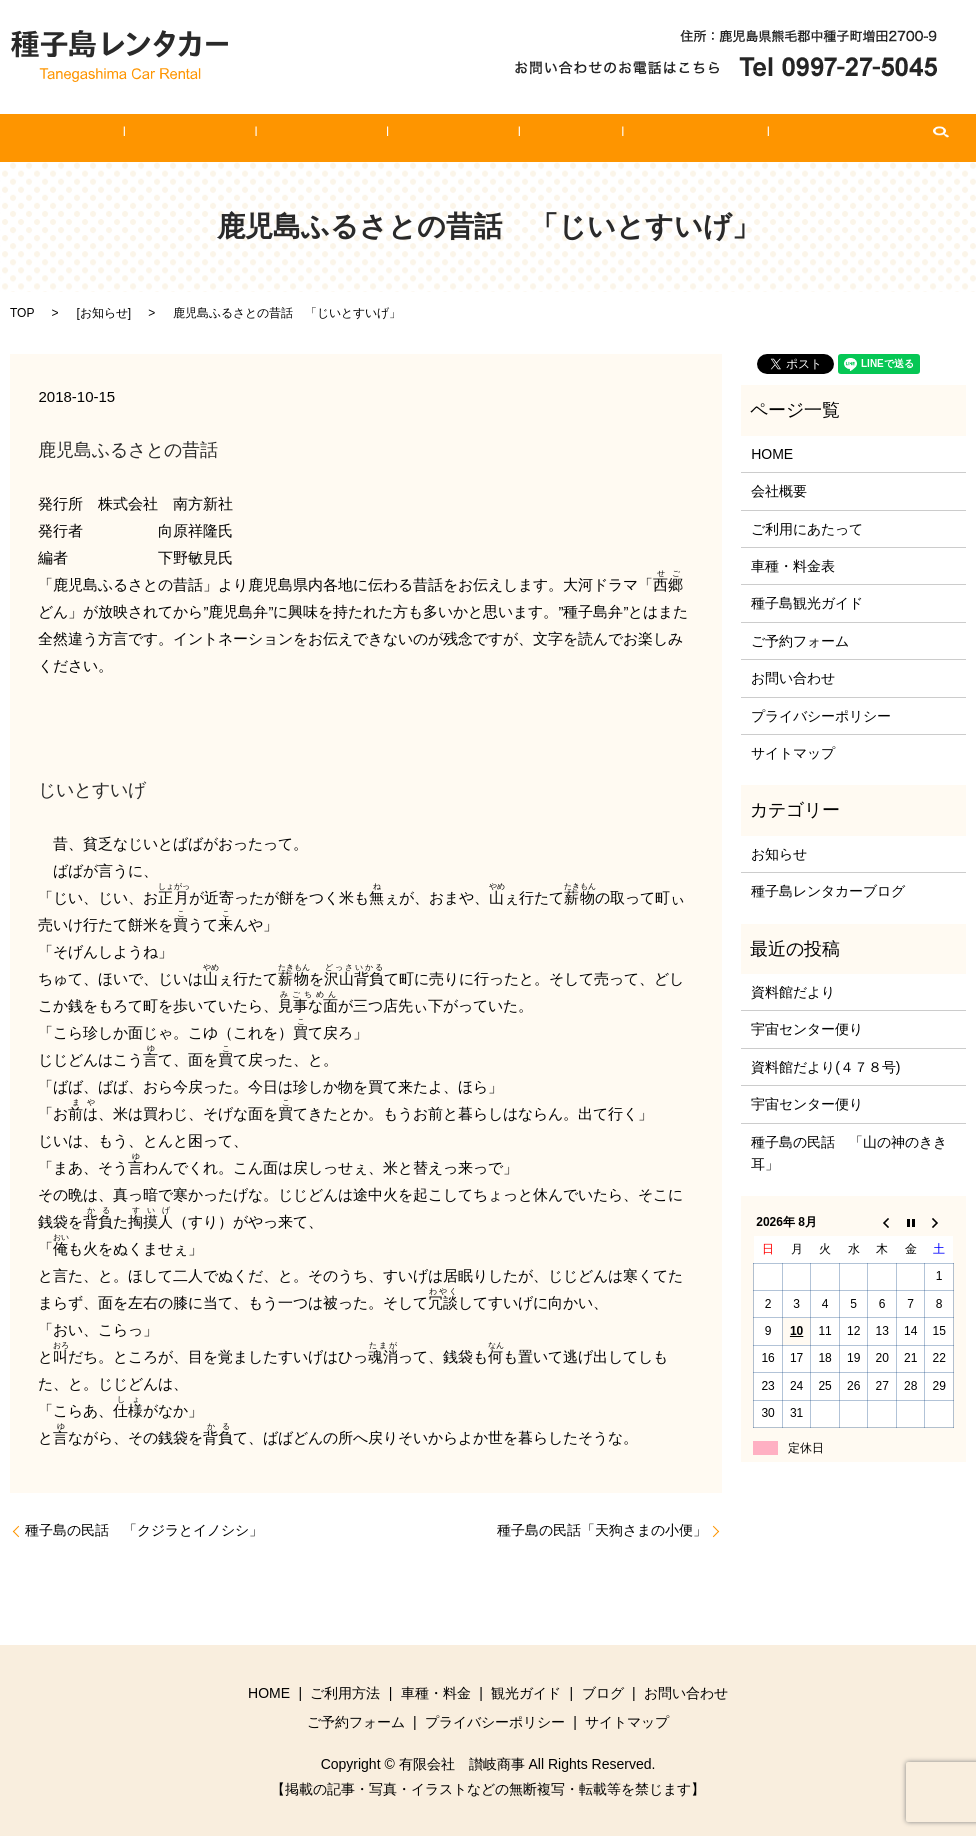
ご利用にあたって (807, 529)
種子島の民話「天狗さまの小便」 (602, 1530)
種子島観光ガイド (807, 603)
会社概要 (779, 491)
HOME (155, 138)
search (844, 138)
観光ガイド (452, 138)
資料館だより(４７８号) (825, 1067)
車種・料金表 (793, 566)
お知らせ (104, 313)
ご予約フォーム (763, 138)
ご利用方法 (245, 138)
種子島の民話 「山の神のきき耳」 (849, 1153)
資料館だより (793, 992)
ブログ (542, 138)
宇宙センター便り (807, 1029)
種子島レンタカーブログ (828, 891)
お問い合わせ (638, 138)
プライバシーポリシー (821, 716)
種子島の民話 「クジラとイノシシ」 (144, 1530)
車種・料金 (348, 138)
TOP (22, 313)
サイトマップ (793, 753)
